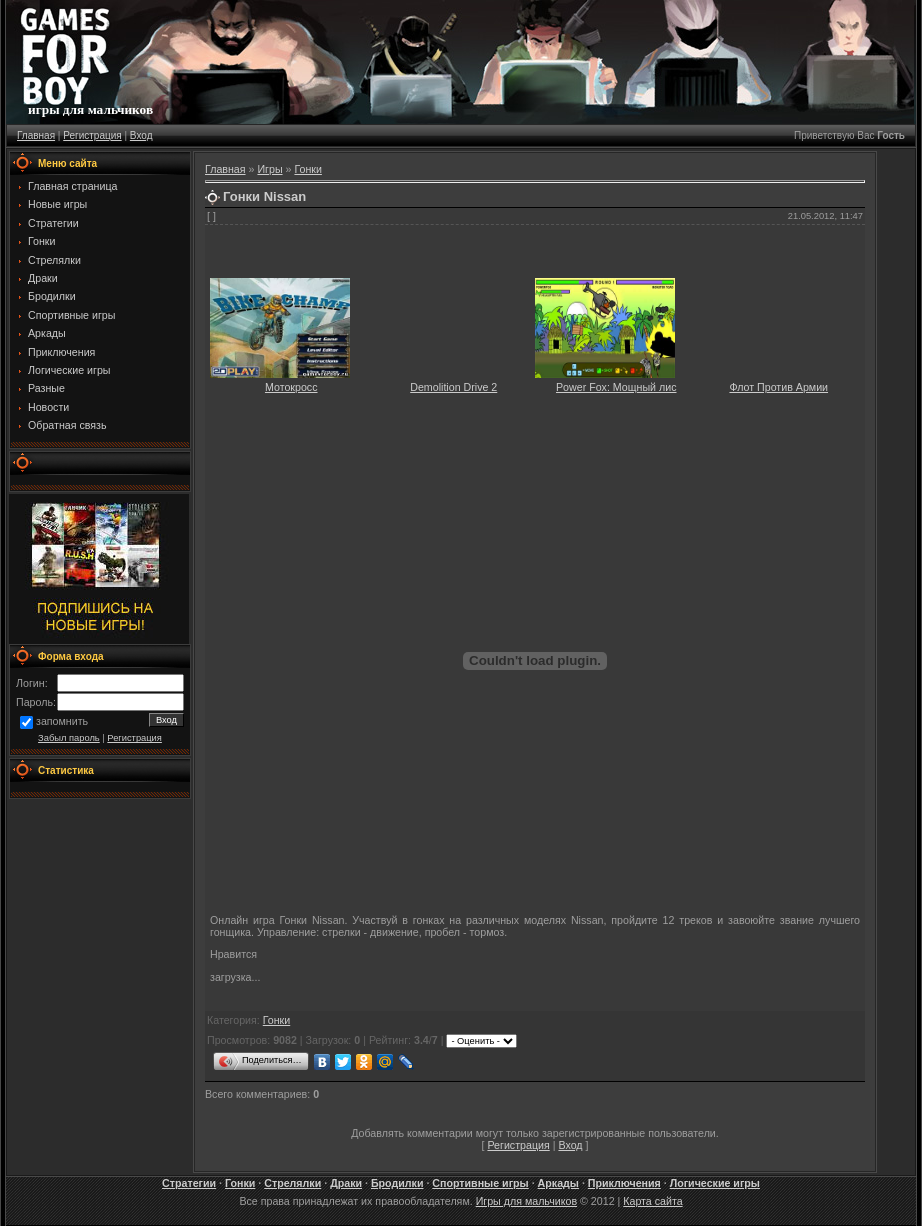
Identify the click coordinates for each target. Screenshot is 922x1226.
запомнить (62, 722)
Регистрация (92, 135)
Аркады (558, 1183)
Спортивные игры (480, 1183)
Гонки (307, 169)
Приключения (624, 1183)
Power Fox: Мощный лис (616, 387)
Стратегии (189, 1183)
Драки (346, 1183)
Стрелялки (292, 1183)
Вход (141, 135)
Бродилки (397, 1183)
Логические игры (715, 1183)
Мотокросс (291, 387)
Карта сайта (652, 1201)
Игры (269, 169)
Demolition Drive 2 (453, 387)
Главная (36, 135)
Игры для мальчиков (526, 1201)
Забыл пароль (69, 738)
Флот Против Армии (778, 387)
